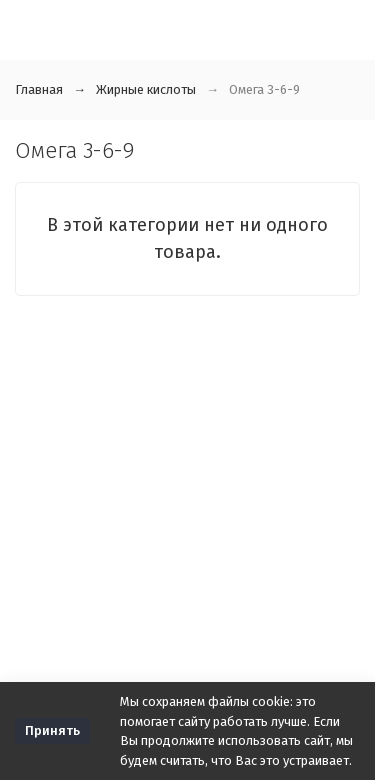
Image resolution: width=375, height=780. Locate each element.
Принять (52, 730)
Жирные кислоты (146, 89)
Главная (39, 89)
